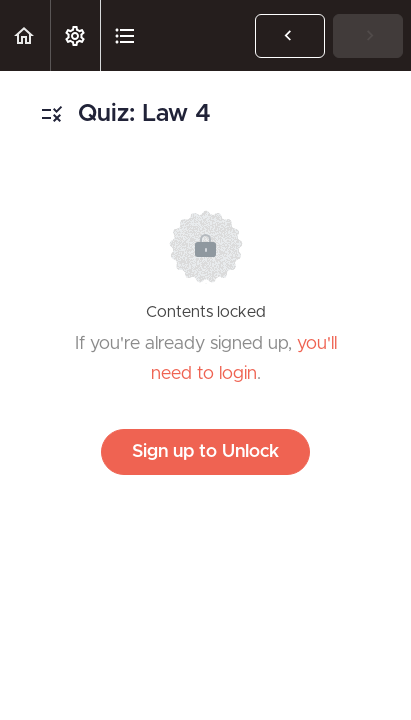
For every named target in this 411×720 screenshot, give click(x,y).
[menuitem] (75, 35)
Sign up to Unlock (205, 452)
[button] (25, 35)
